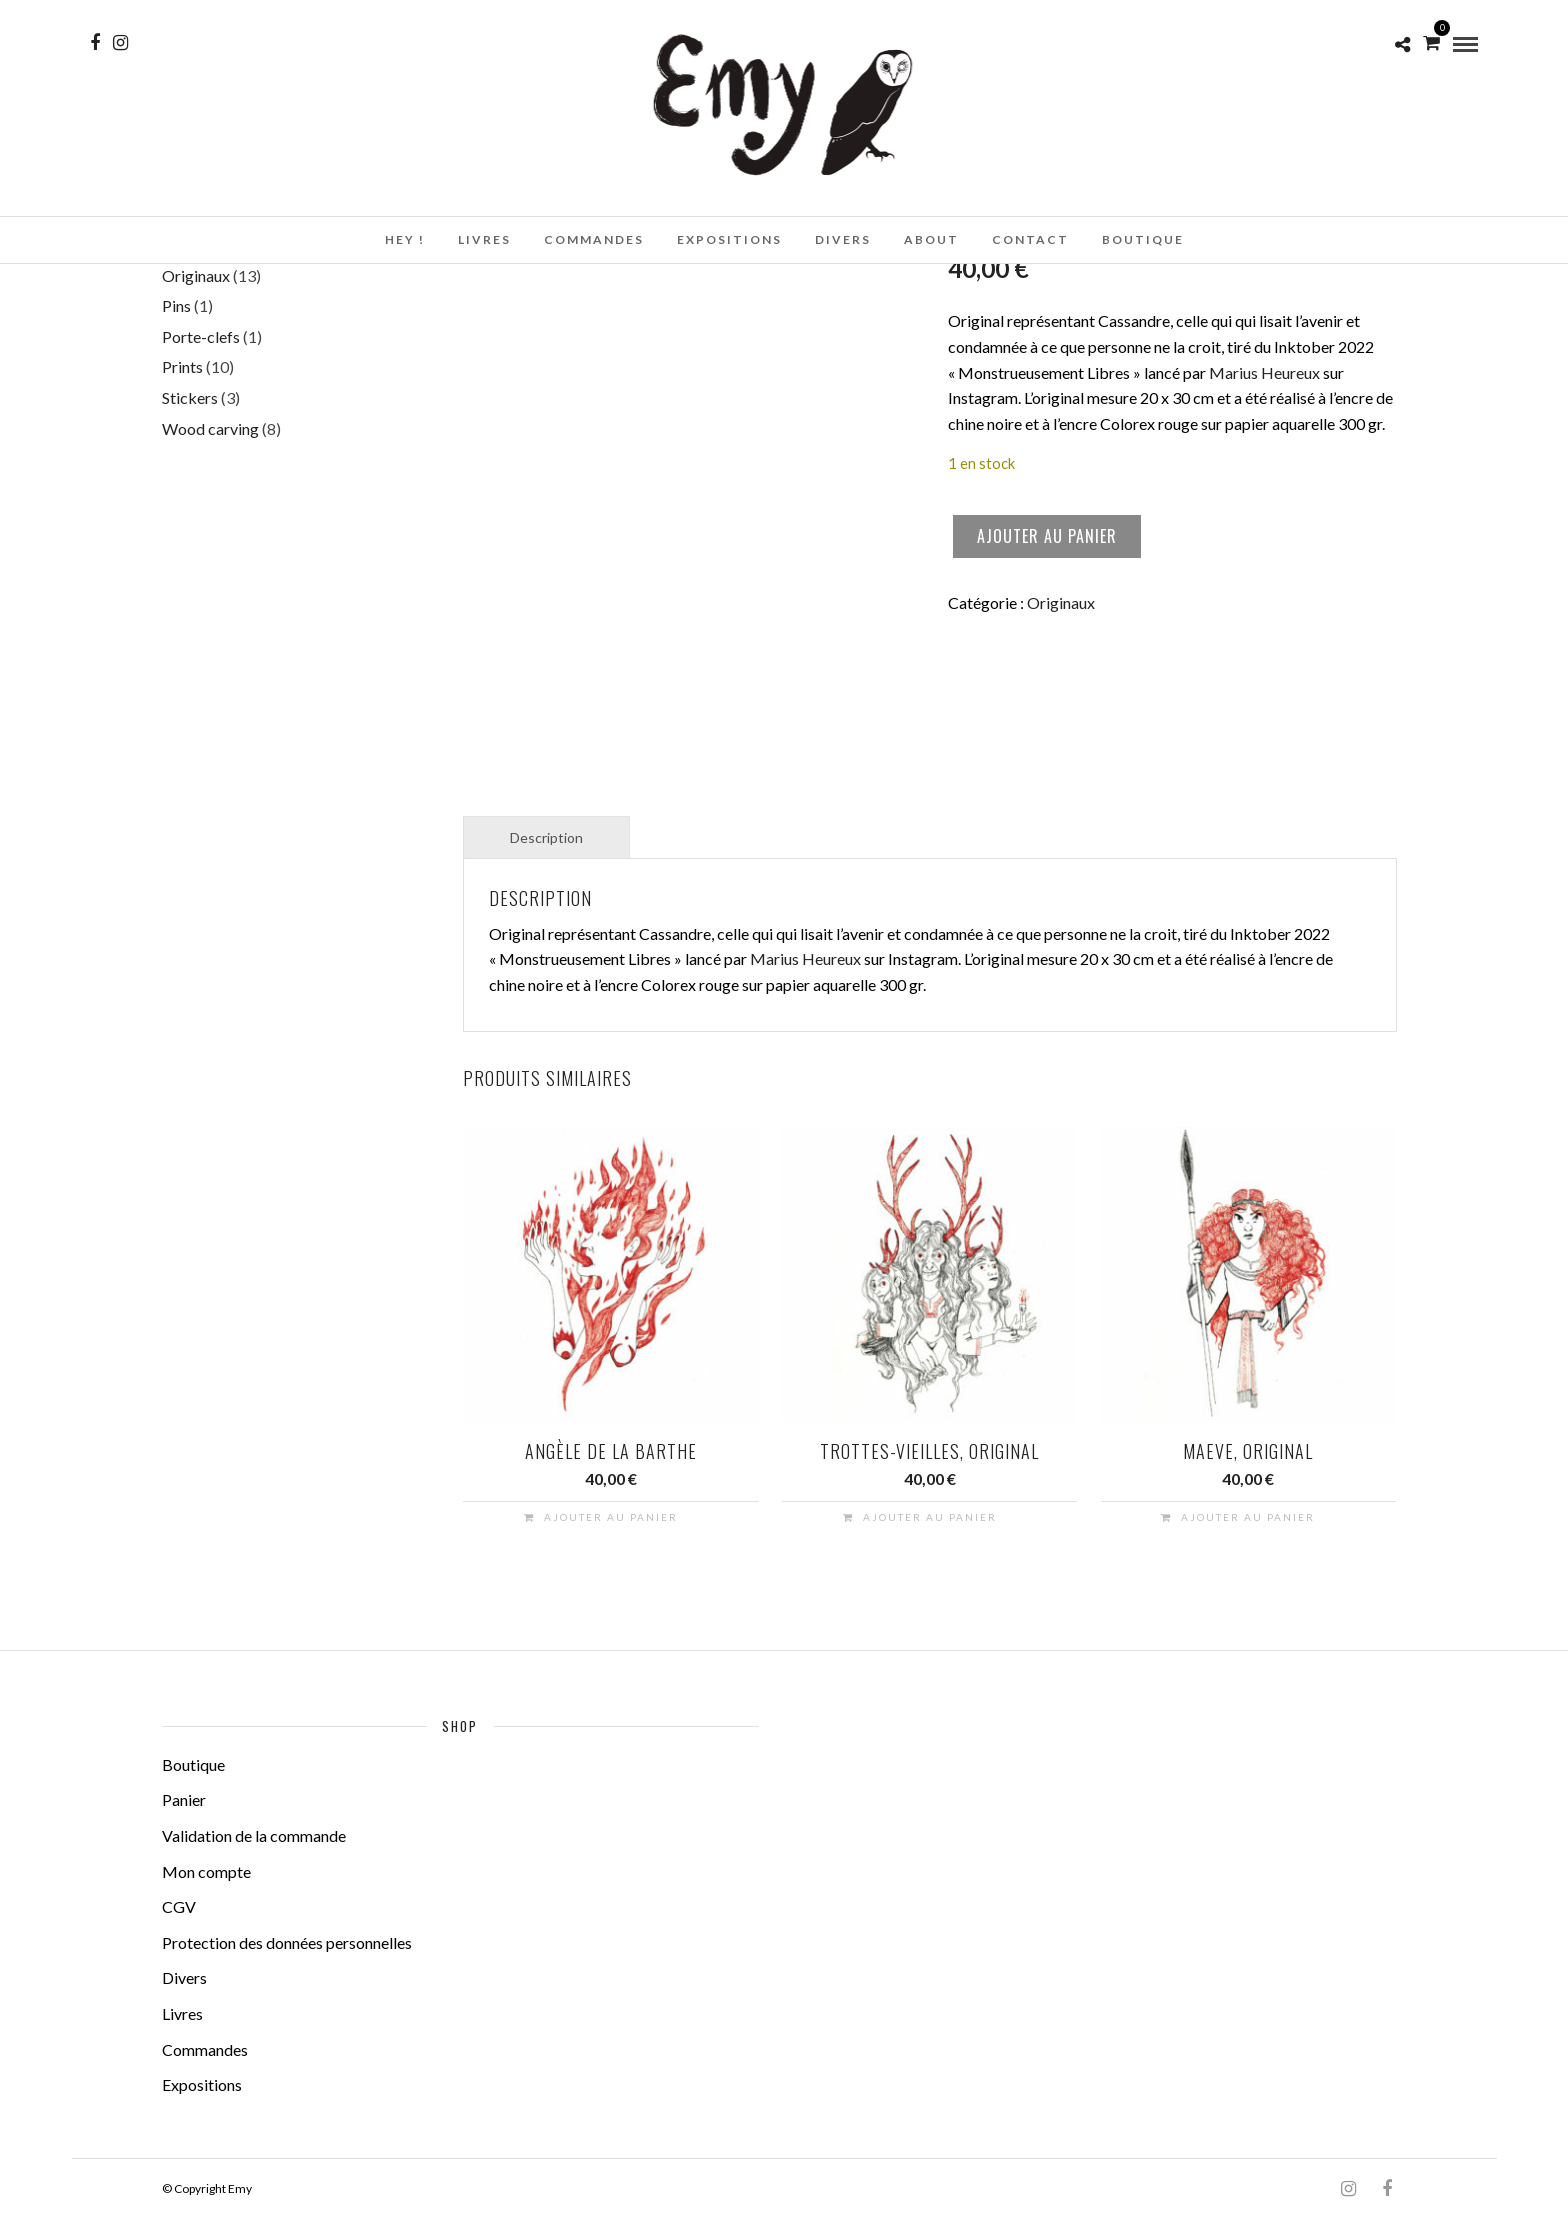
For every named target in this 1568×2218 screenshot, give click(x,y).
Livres (484, 239)
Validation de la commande (254, 1835)
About (931, 239)
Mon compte (206, 1871)
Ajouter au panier (1047, 536)
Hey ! (405, 239)
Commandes (594, 239)
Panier (184, 1799)
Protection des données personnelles (287, 1942)
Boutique (1143, 239)
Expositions (729, 239)
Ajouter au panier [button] (611, 1517)
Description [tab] (546, 837)
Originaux (1061, 602)
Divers (843, 239)
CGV (179, 1906)
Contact (1030, 239)
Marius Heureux (1264, 372)
